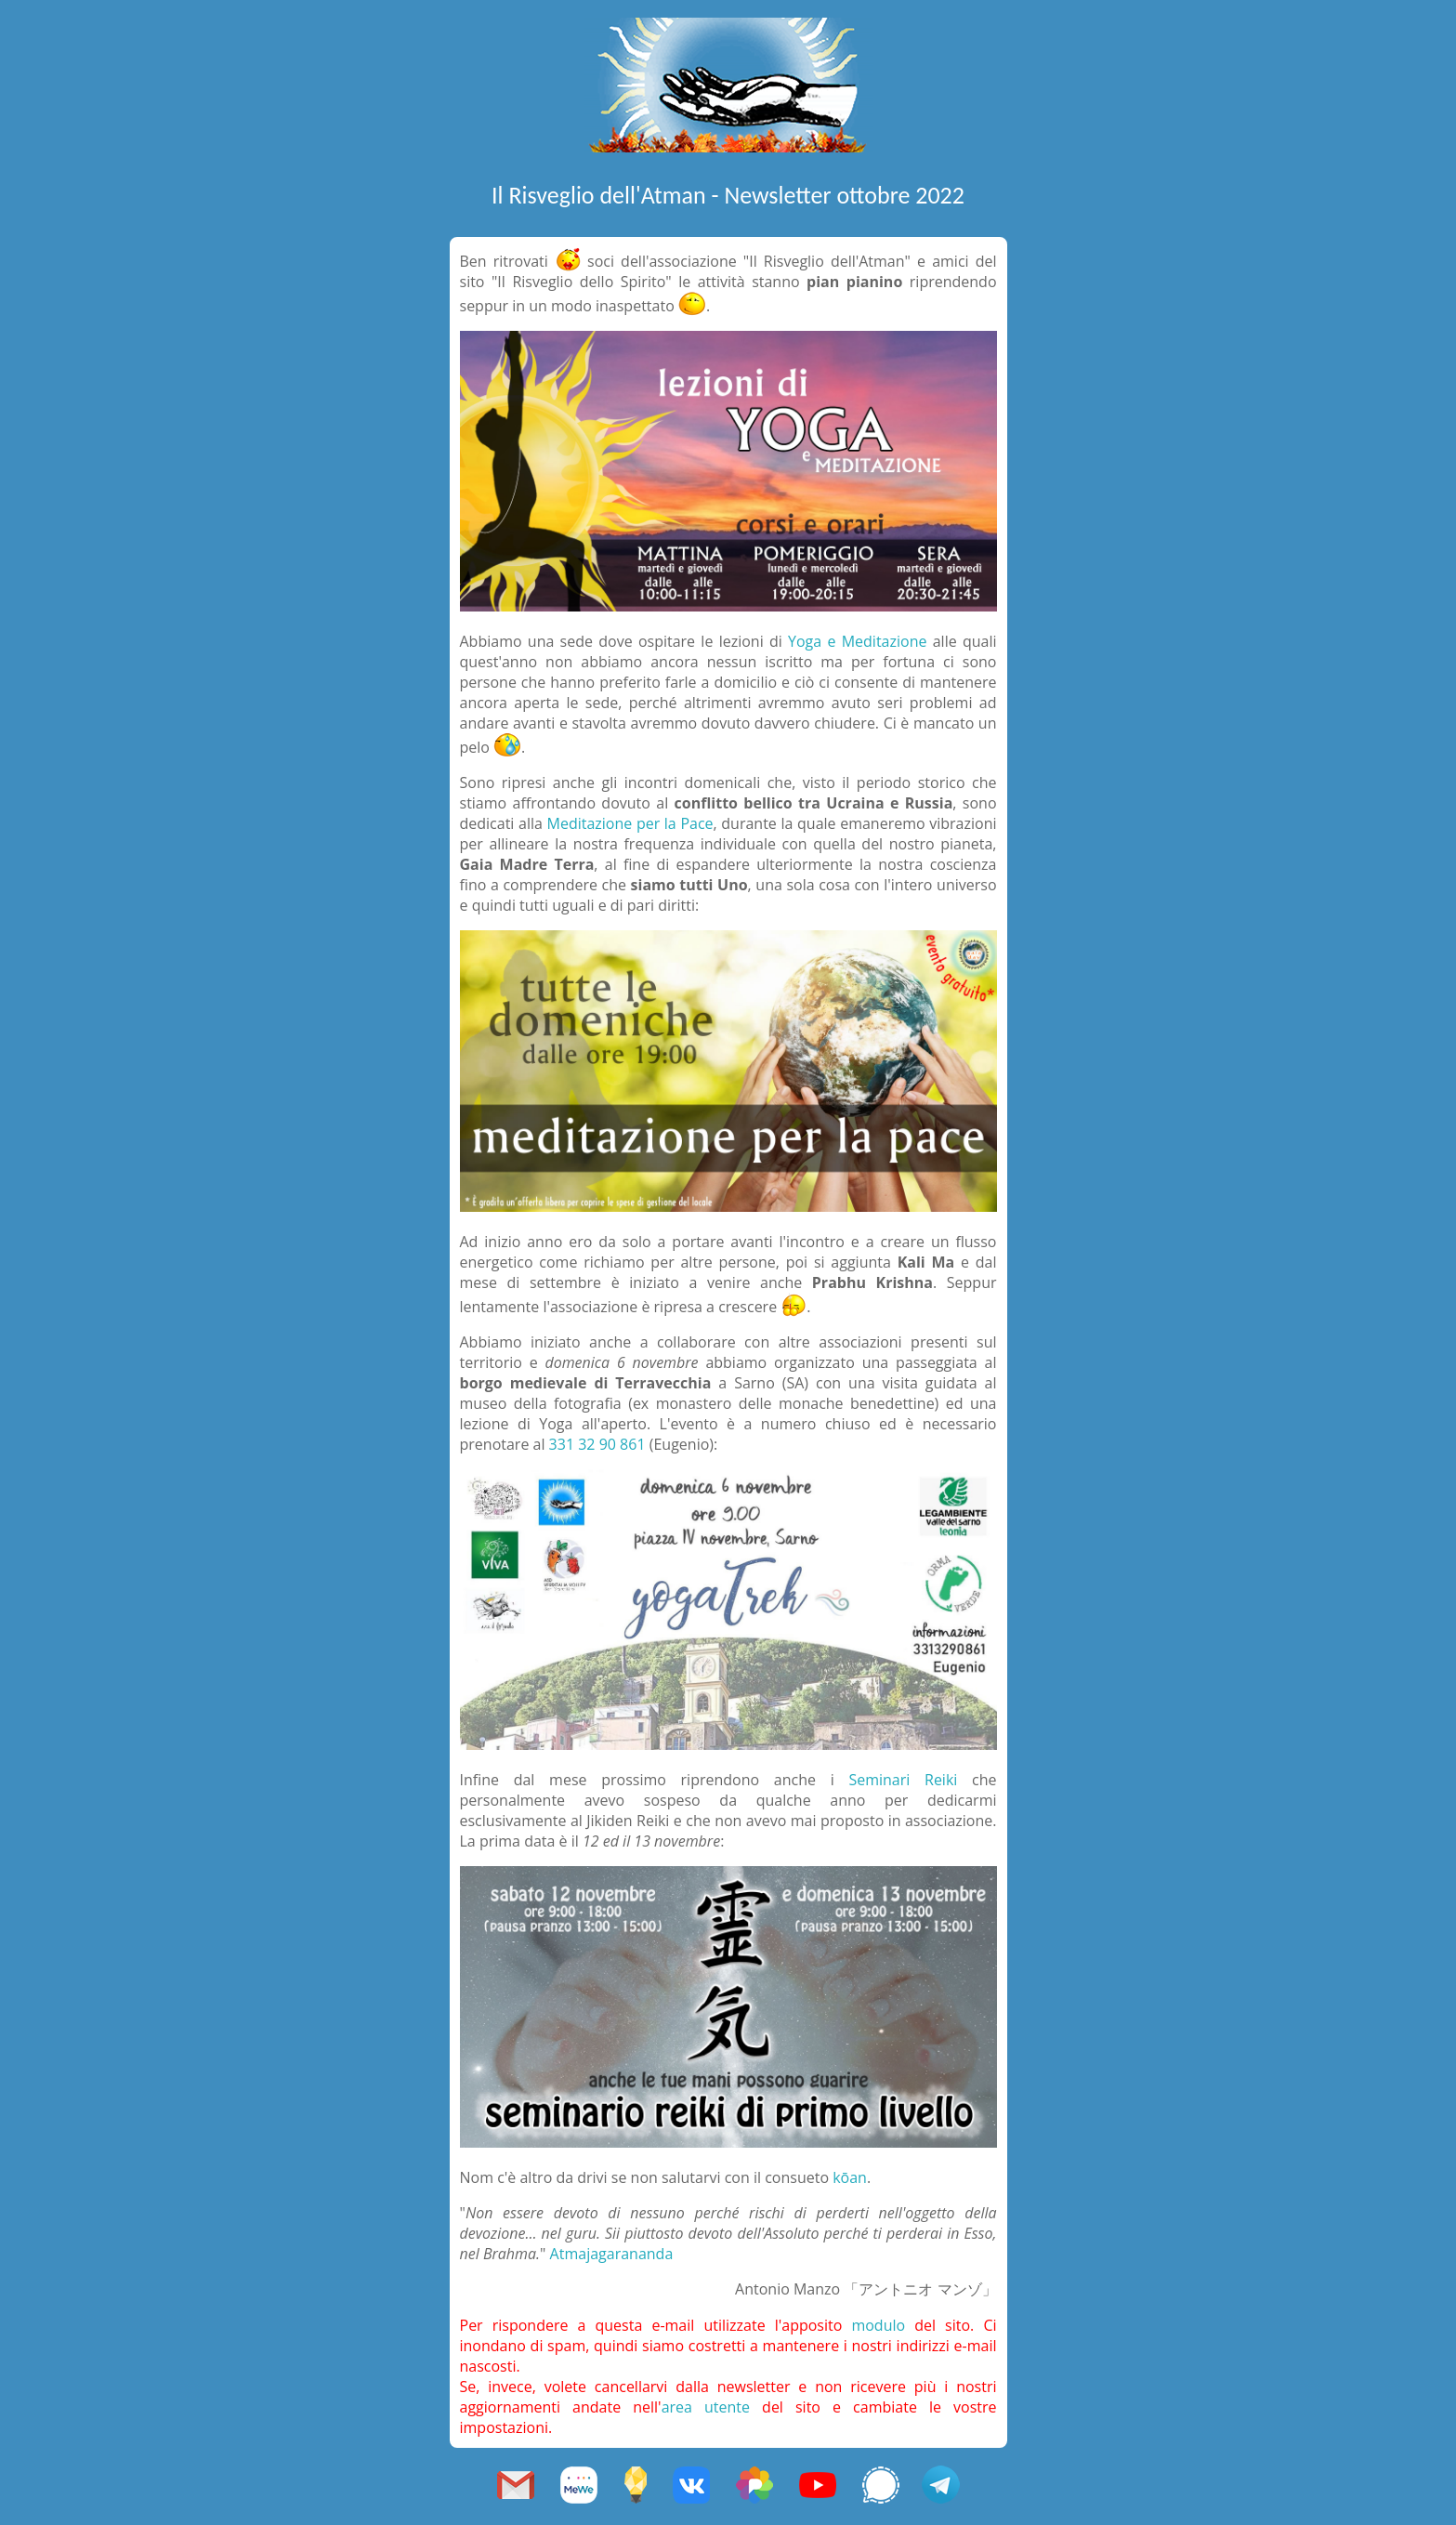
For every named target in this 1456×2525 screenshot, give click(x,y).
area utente (706, 2407)
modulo (878, 2325)
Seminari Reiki (902, 1779)
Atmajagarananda (612, 2253)
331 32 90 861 (597, 1444)
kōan (850, 2177)
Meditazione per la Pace (630, 823)
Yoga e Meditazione (857, 641)
